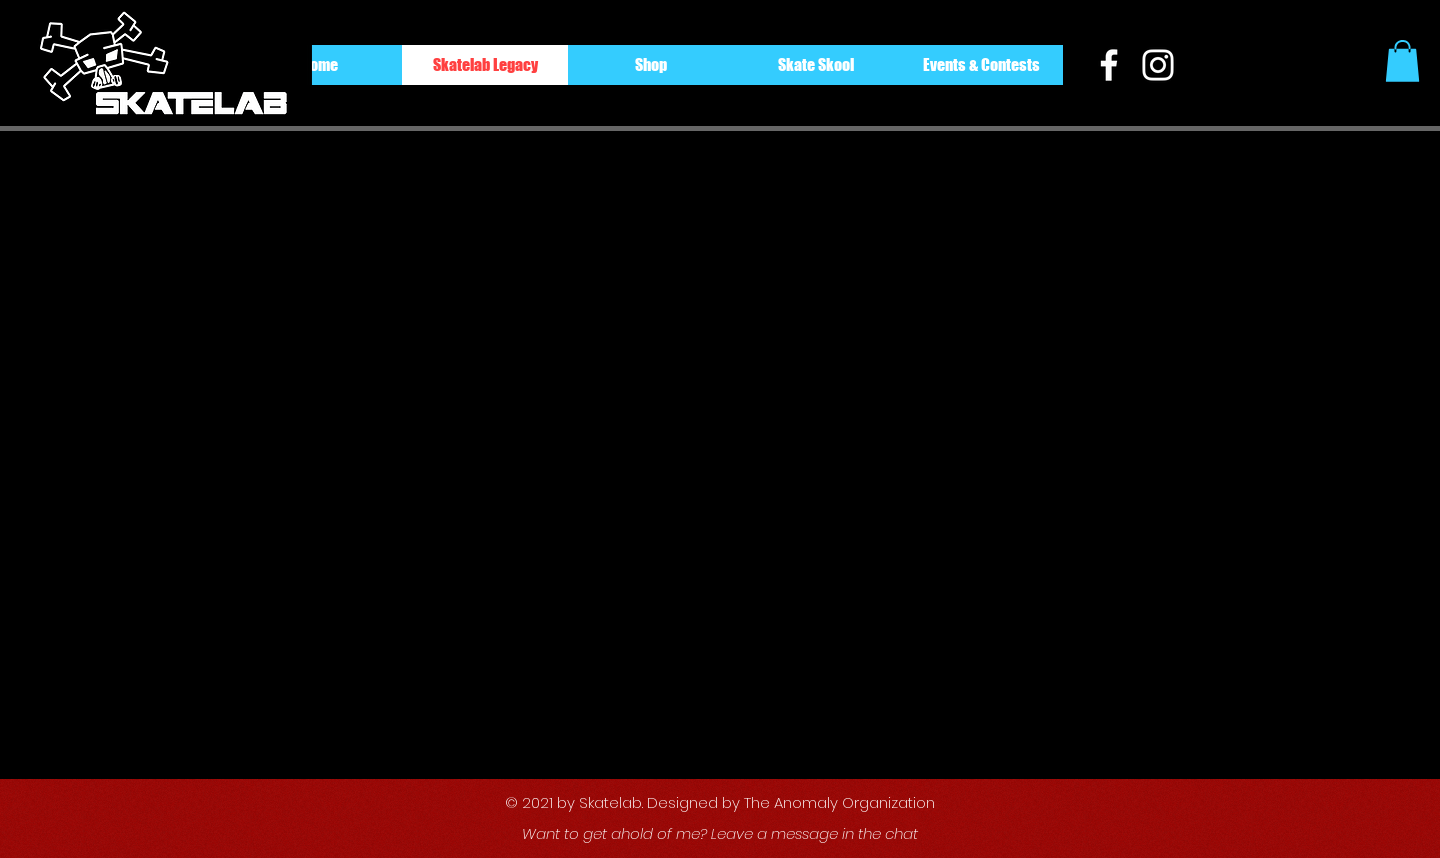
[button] (1402, 61)
